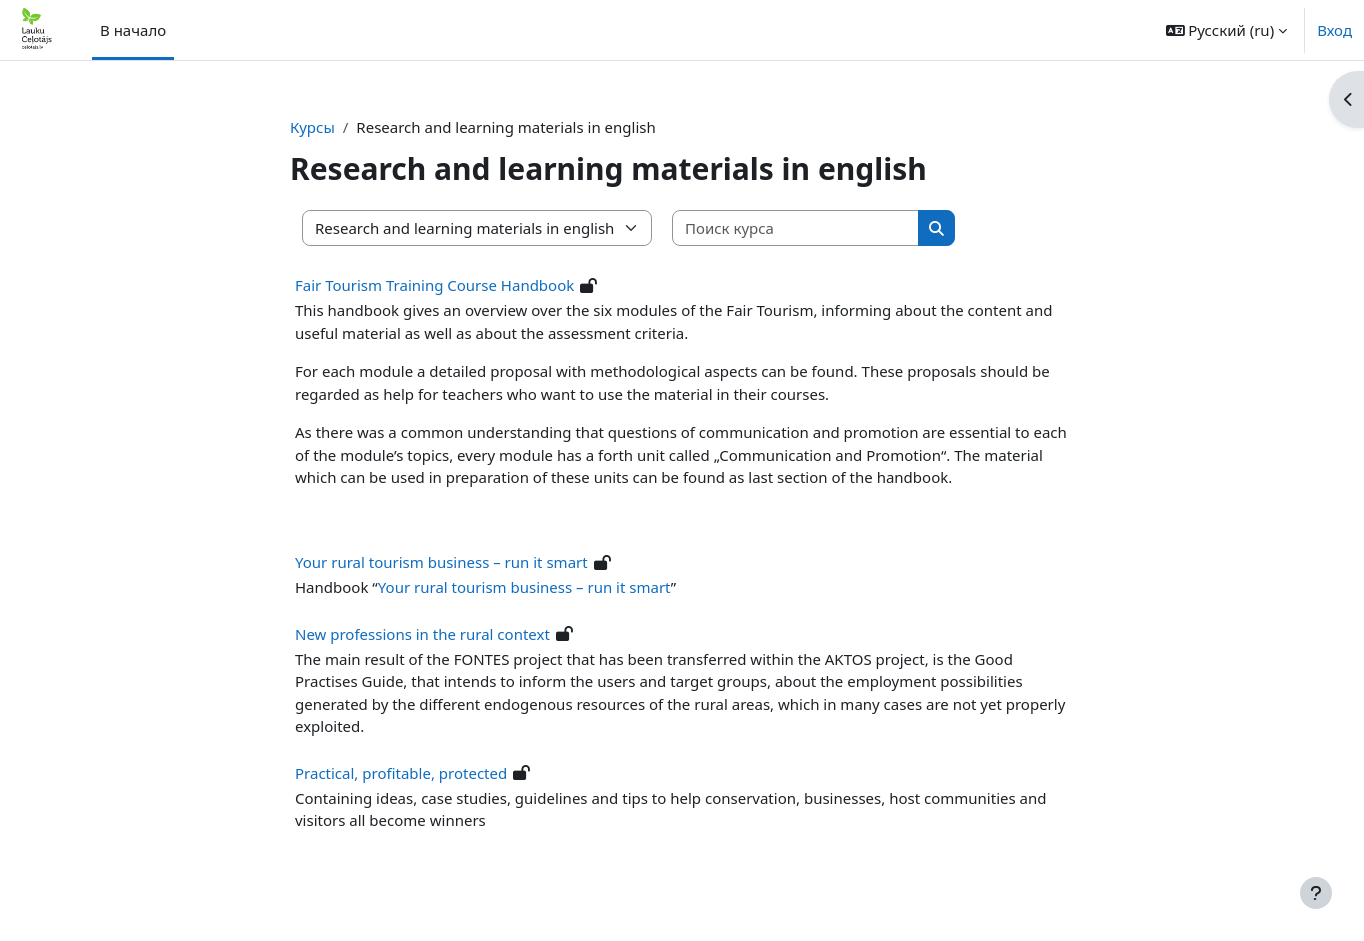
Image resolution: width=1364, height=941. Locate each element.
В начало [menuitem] (133, 30)
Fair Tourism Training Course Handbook (434, 285)
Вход (1334, 30)
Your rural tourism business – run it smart (441, 562)
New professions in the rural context (422, 634)
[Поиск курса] (796, 228)
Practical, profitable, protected (401, 773)
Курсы (312, 127)
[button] (1227, 30)
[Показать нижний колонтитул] (1316, 893)
